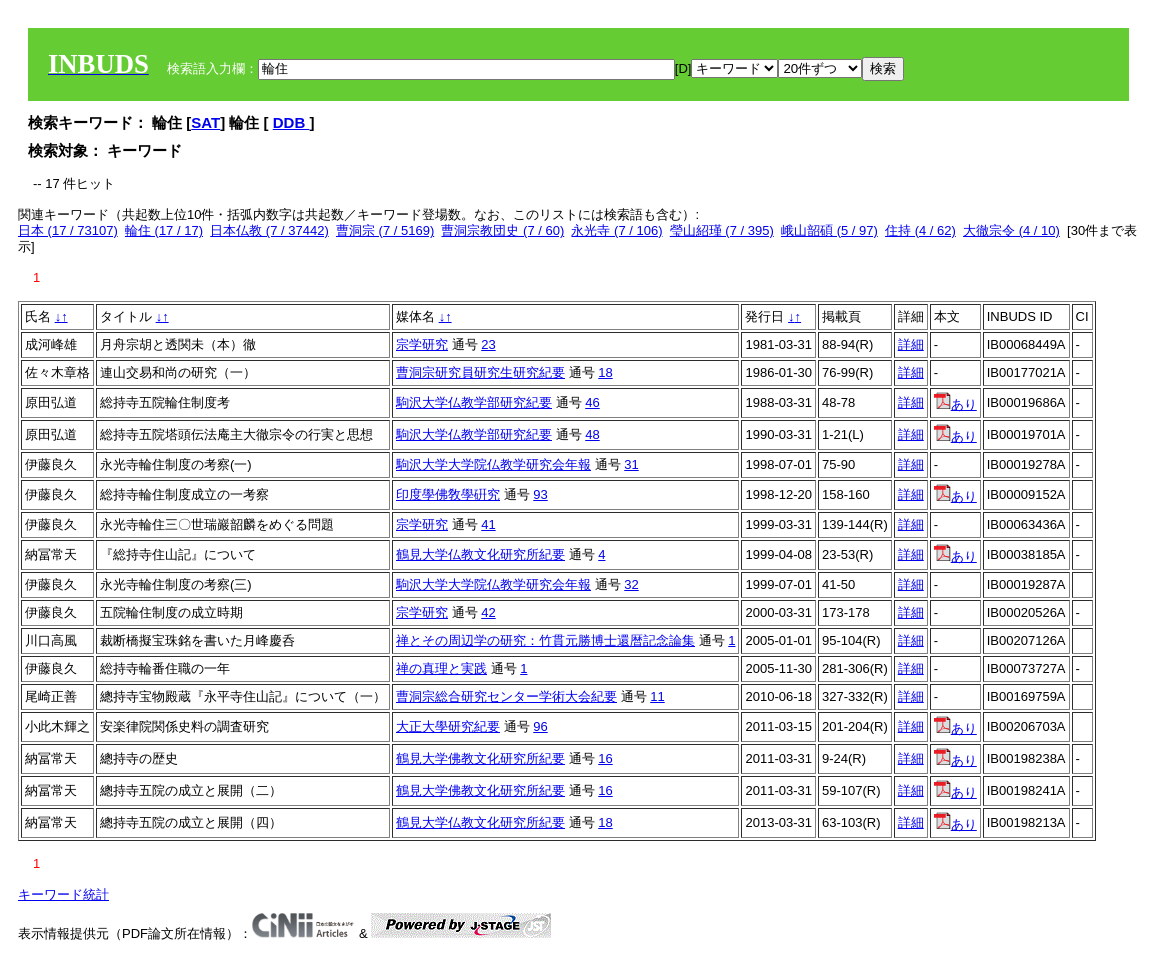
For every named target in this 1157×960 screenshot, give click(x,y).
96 (540, 726)
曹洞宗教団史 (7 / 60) (502, 230)
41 (488, 524)
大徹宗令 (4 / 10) (1011, 230)
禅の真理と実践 (441, 668)
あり (955, 404)
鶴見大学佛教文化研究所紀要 (480, 758)
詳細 (911, 344)
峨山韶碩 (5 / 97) (829, 230)
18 (605, 372)
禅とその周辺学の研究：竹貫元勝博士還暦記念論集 (545, 640)
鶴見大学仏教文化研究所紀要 (480, 554)
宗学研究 (422, 344)
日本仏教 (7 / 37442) (269, 230)
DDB (291, 122)
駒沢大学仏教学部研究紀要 (474, 402)
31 (631, 464)
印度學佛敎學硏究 (448, 494)
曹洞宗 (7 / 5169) (385, 230)
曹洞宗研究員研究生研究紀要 (480, 372)
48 (592, 434)
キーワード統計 (63, 894)
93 (540, 494)
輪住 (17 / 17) (164, 230)
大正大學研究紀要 (448, 726)
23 (488, 344)
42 (488, 612)
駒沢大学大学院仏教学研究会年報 (493, 464)
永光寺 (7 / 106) (616, 230)
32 (631, 584)
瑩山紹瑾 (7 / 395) (722, 230)
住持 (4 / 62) (920, 230)
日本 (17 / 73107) (68, 230)
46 (592, 402)
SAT (205, 122)
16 (605, 758)
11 (657, 696)
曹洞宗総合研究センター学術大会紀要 (506, 696)
